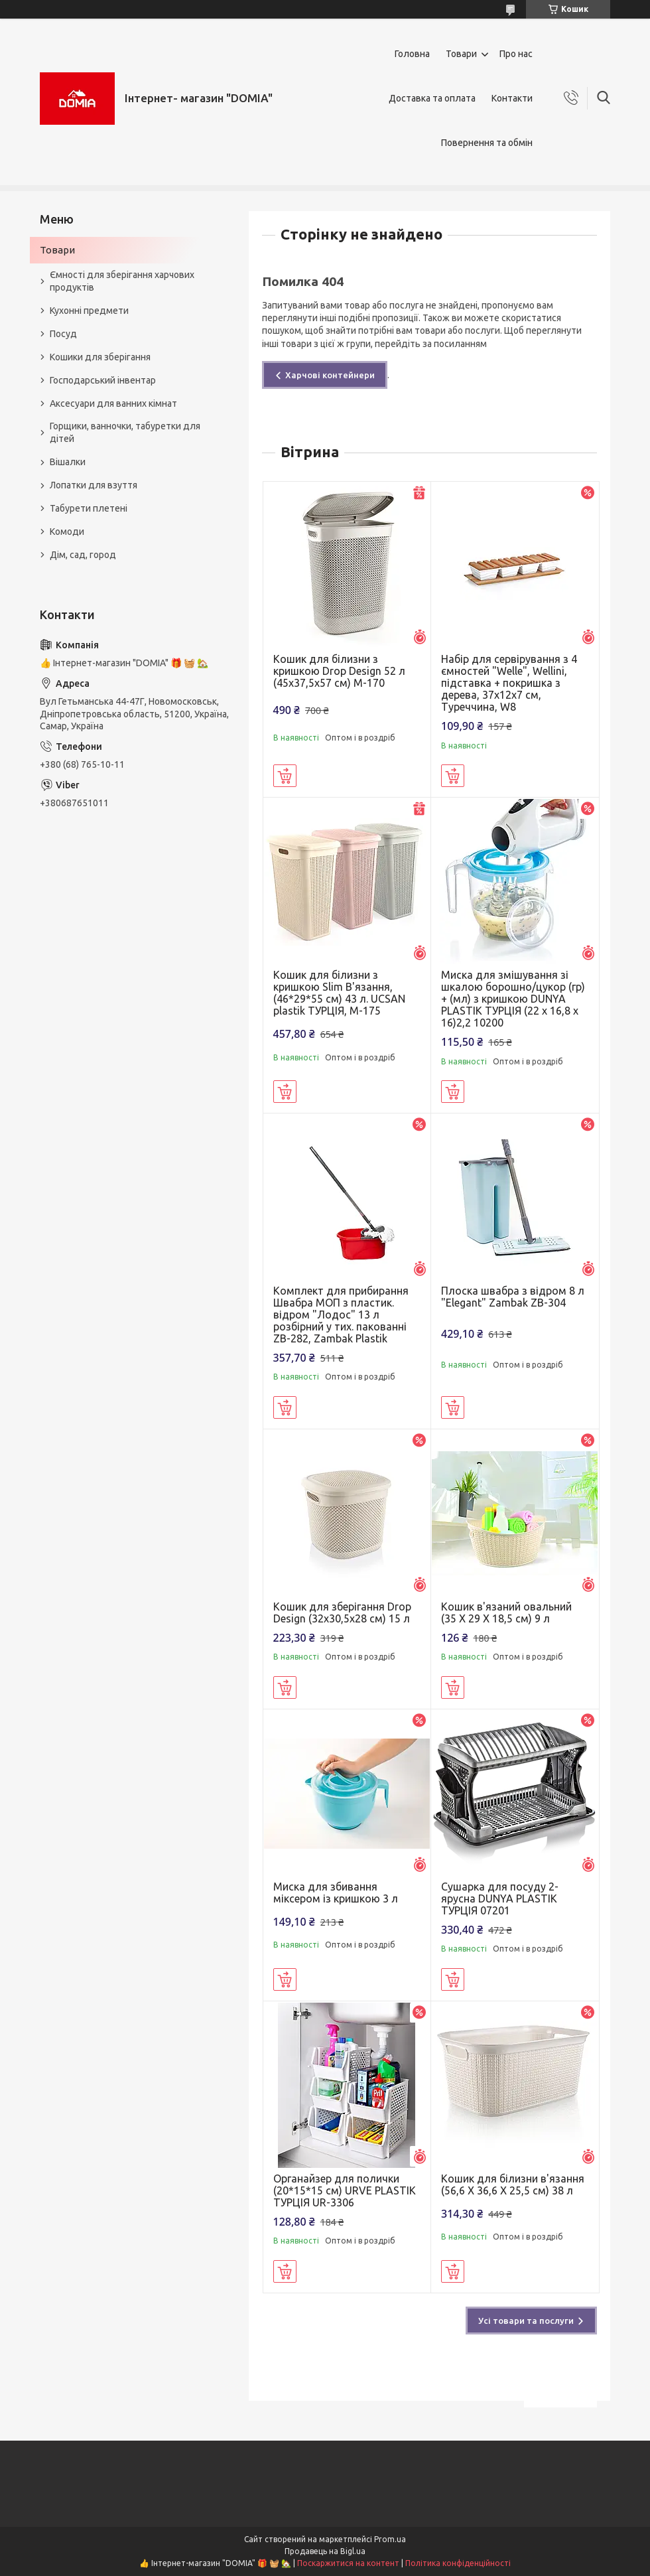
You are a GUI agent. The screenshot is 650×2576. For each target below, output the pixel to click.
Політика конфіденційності (458, 2563)
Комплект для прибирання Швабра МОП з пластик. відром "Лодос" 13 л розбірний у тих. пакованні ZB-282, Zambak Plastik (341, 1314)
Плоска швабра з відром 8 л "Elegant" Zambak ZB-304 (512, 1297)
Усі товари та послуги (526, 2320)
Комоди (67, 531)
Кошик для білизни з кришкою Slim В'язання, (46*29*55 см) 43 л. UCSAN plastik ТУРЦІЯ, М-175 (339, 993)
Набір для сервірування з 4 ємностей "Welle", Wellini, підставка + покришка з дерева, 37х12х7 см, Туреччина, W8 (509, 683)
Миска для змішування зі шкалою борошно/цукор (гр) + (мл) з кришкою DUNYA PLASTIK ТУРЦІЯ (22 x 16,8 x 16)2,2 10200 (513, 999)
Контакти (512, 98)
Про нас (516, 53)
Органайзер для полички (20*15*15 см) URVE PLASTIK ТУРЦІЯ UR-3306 (344, 2190)
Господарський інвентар (103, 380)
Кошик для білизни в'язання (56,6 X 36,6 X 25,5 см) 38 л (512, 2184)
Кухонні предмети (89, 310)
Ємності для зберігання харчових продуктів (122, 281)
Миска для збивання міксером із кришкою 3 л (335, 1892)
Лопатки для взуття (93, 485)
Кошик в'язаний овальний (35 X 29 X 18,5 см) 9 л (506, 1612)
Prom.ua (390, 2539)
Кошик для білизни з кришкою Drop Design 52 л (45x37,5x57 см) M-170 (339, 671)
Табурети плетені (88, 508)
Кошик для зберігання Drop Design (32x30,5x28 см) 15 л (342, 1612)
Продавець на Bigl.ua (325, 2551)
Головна (412, 53)
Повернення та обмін (487, 142)
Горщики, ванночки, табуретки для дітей (125, 432)
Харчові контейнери (330, 375)
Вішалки (68, 462)
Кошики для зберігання (100, 357)
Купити (284, 775)
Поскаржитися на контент (348, 2563)
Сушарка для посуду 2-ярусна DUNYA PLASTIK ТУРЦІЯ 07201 (499, 1898)
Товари (461, 53)
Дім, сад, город (83, 554)
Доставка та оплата (432, 98)
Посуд (63, 333)
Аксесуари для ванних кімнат (113, 403)
